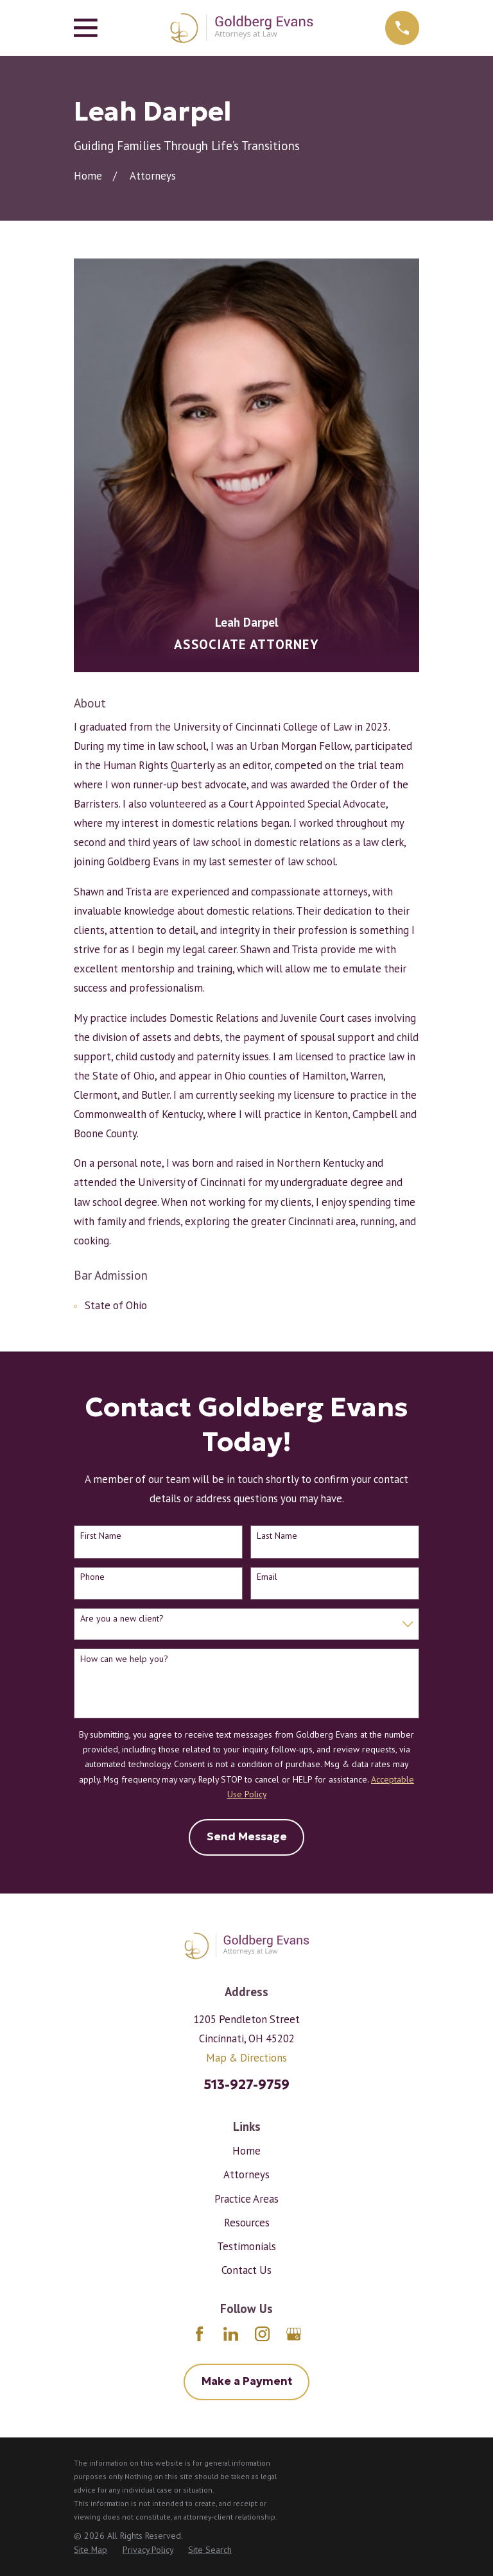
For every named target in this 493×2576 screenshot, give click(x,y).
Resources (247, 2223)
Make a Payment (247, 2381)
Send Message (247, 1836)
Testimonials (246, 2246)
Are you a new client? (122, 1618)
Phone (92, 1577)
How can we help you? (124, 1659)
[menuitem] (90, 2550)
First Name (100, 1535)
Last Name (277, 1535)
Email (267, 1577)
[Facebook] (199, 2333)
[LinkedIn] (230, 2333)
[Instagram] (262, 2333)
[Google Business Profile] (293, 2333)
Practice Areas (246, 2199)
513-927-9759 (246, 2084)
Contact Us (246, 2270)
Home (246, 2151)
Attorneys (246, 2174)
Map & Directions (246, 2058)
